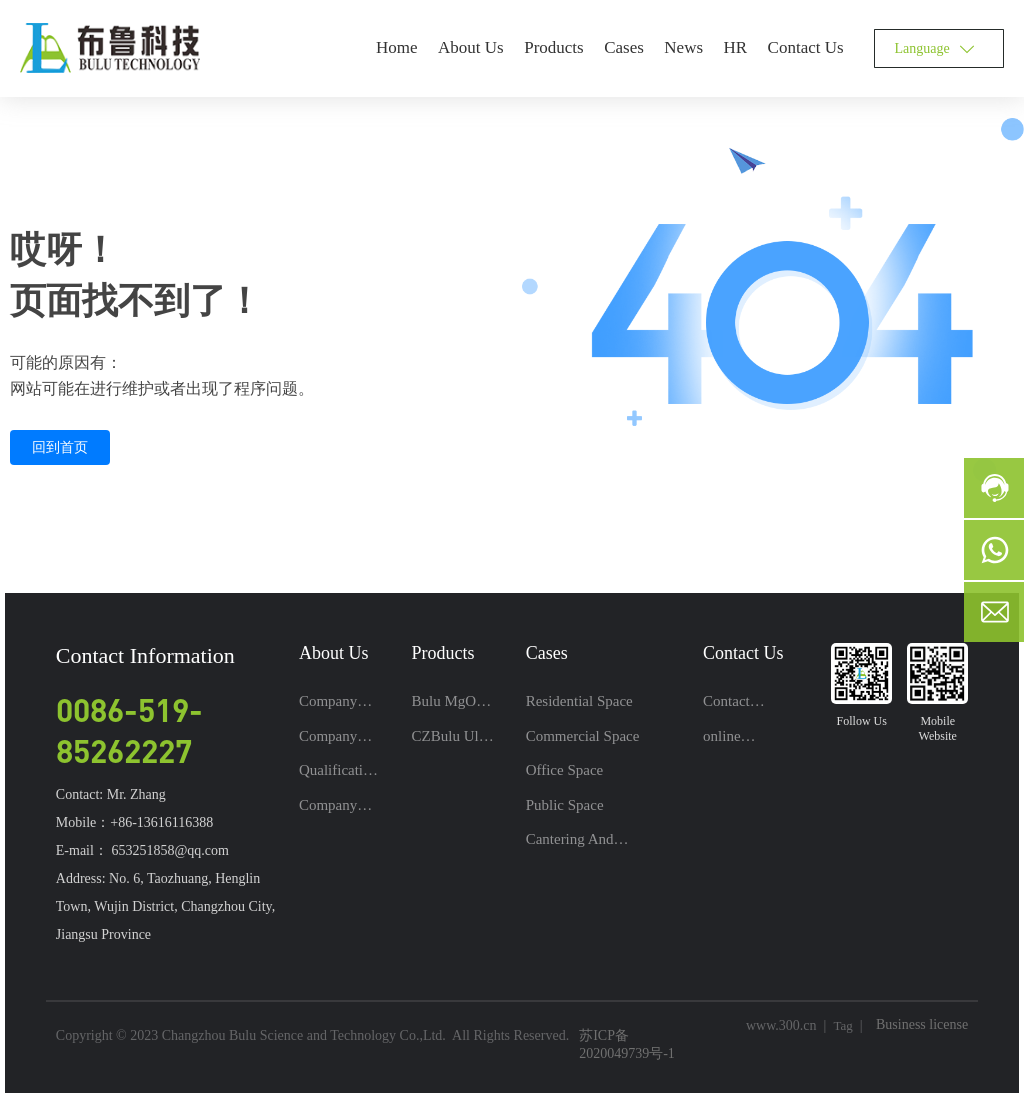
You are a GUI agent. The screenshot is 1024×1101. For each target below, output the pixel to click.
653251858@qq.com (170, 850)
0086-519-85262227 (129, 730)
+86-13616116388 (161, 822)
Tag (842, 1025)
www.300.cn (781, 1025)
